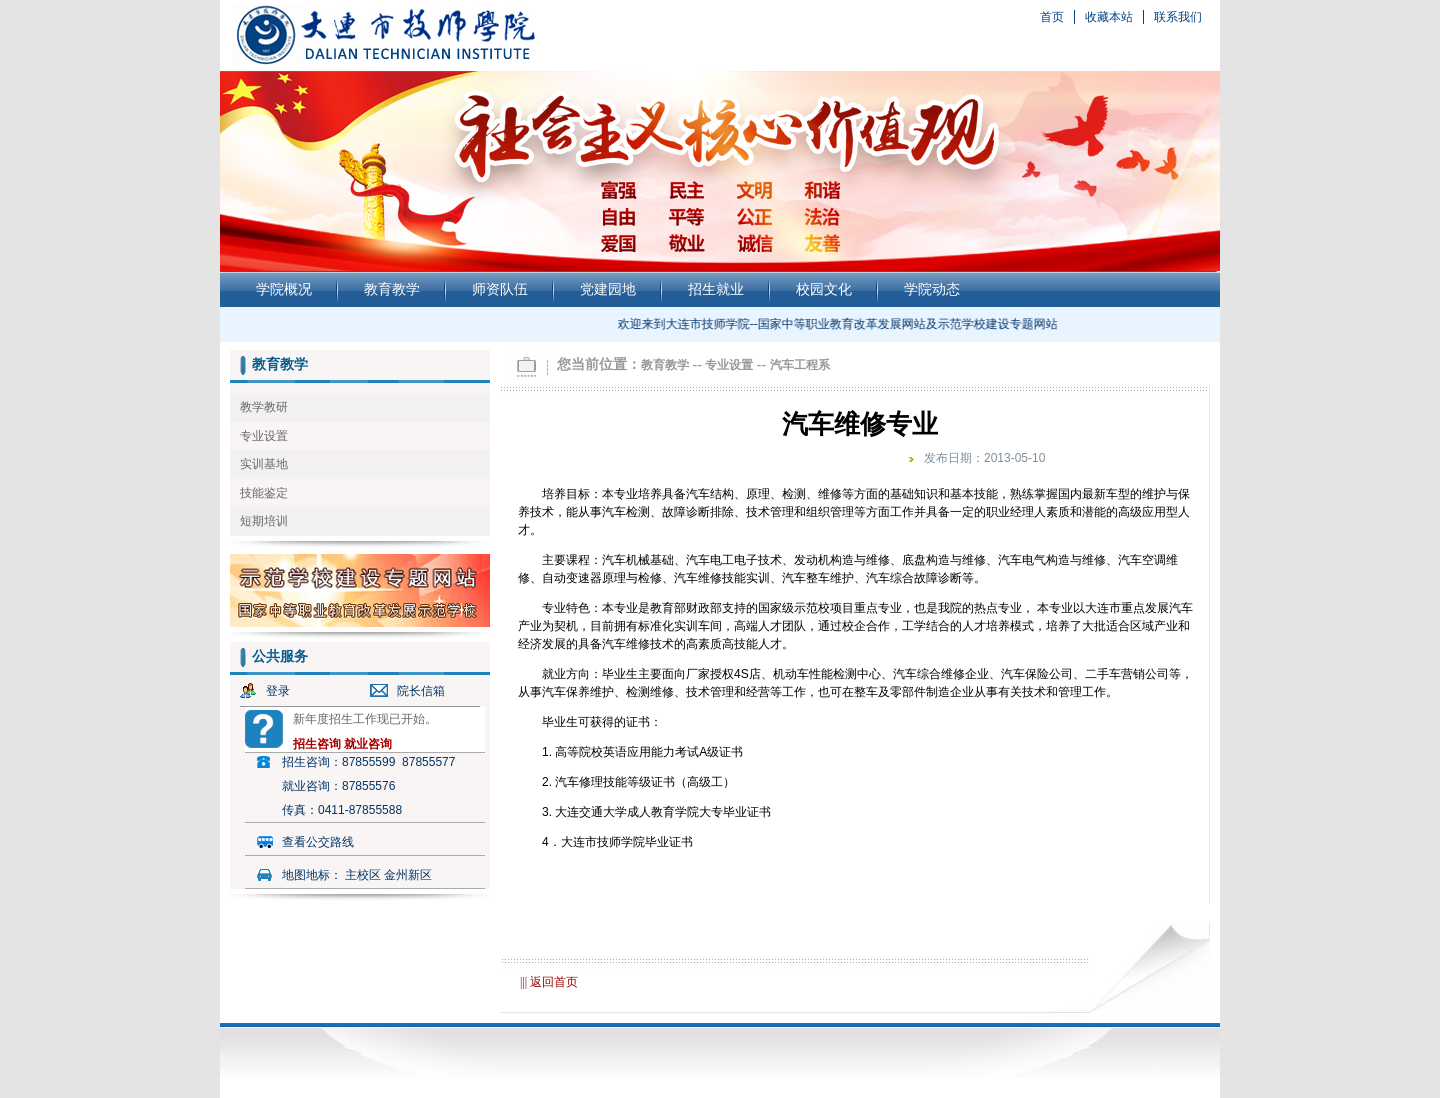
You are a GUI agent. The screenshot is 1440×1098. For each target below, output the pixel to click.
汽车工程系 (800, 365)
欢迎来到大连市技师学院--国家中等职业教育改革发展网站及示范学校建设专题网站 (840, 324)
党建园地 (608, 289)
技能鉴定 (264, 493)
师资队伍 (500, 289)
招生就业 (716, 289)
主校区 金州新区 (388, 875)
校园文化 (824, 289)
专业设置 (264, 436)
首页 (1052, 17)
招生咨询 (317, 744)
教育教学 (392, 289)
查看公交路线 (318, 842)
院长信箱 (421, 691)
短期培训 (264, 521)
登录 (278, 691)
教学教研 (264, 407)
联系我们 (1178, 17)
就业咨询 (368, 744)
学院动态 (932, 289)
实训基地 (264, 464)
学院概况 (284, 289)
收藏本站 (1109, 17)
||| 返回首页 (549, 982)
